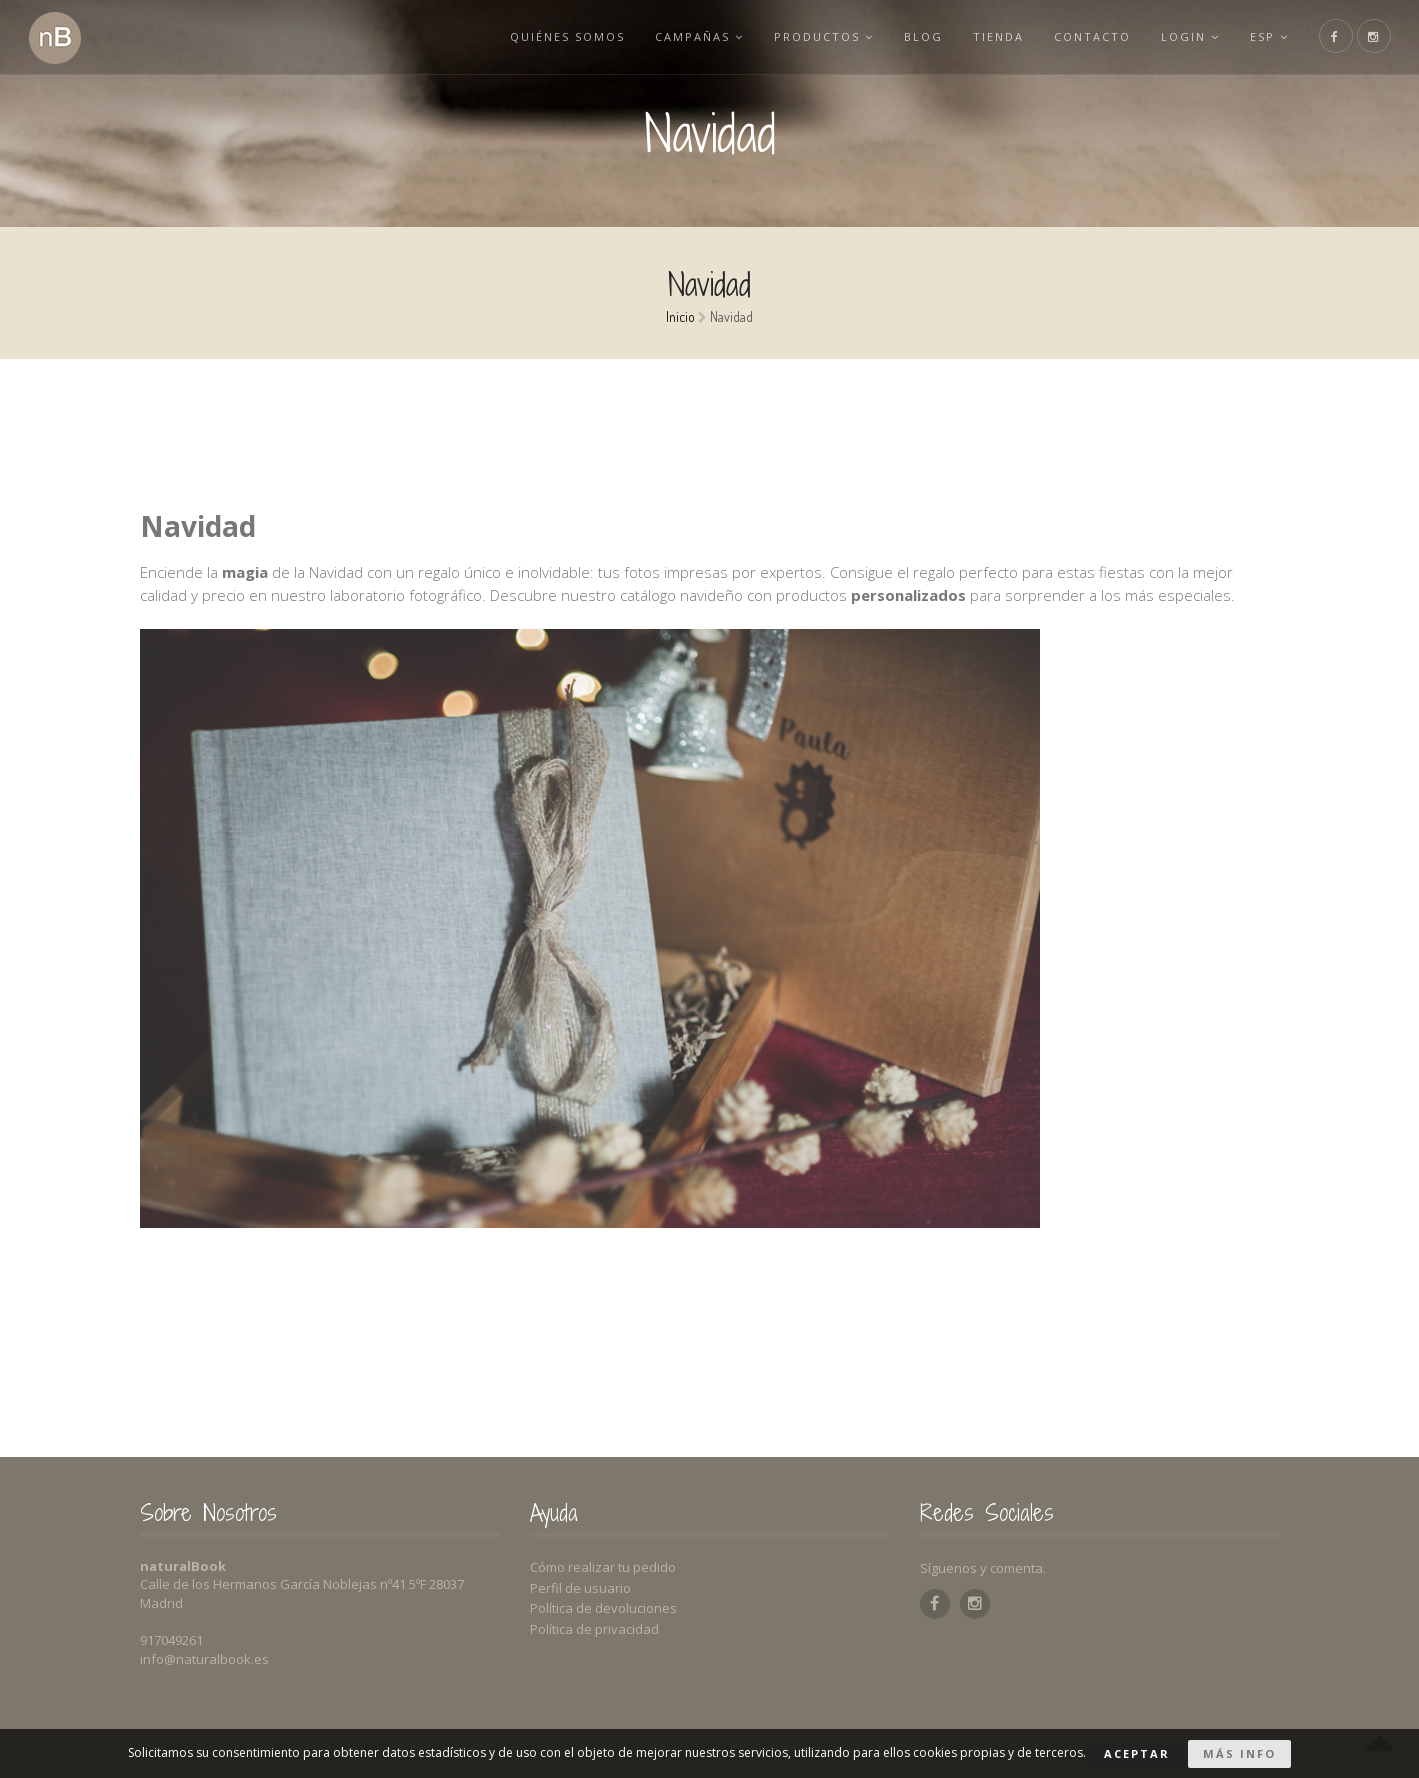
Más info (1239, 1753)
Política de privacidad (594, 1629)
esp (1269, 36)
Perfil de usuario (580, 1588)
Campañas (699, 36)
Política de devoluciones (603, 1608)
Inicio (680, 316)
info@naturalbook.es (204, 1659)
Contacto (1092, 36)
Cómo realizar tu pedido (603, 1567)
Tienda (998, 36)
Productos (824, 36)
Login (1190, 36)
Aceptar (1137, 1753)
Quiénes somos (567, 36)
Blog (923, 36)
